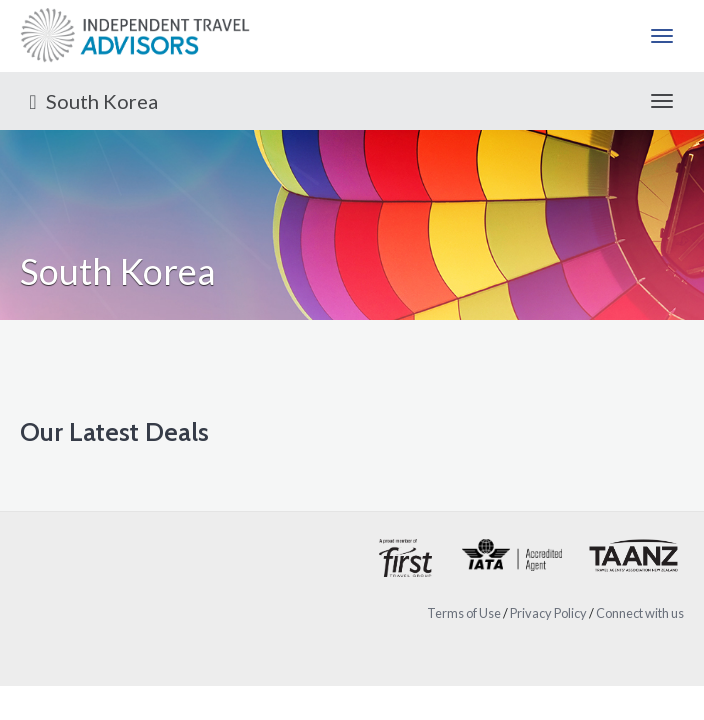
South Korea (89, 101)
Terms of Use (464, 613)
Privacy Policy (548, 613)
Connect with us (640, 613)
